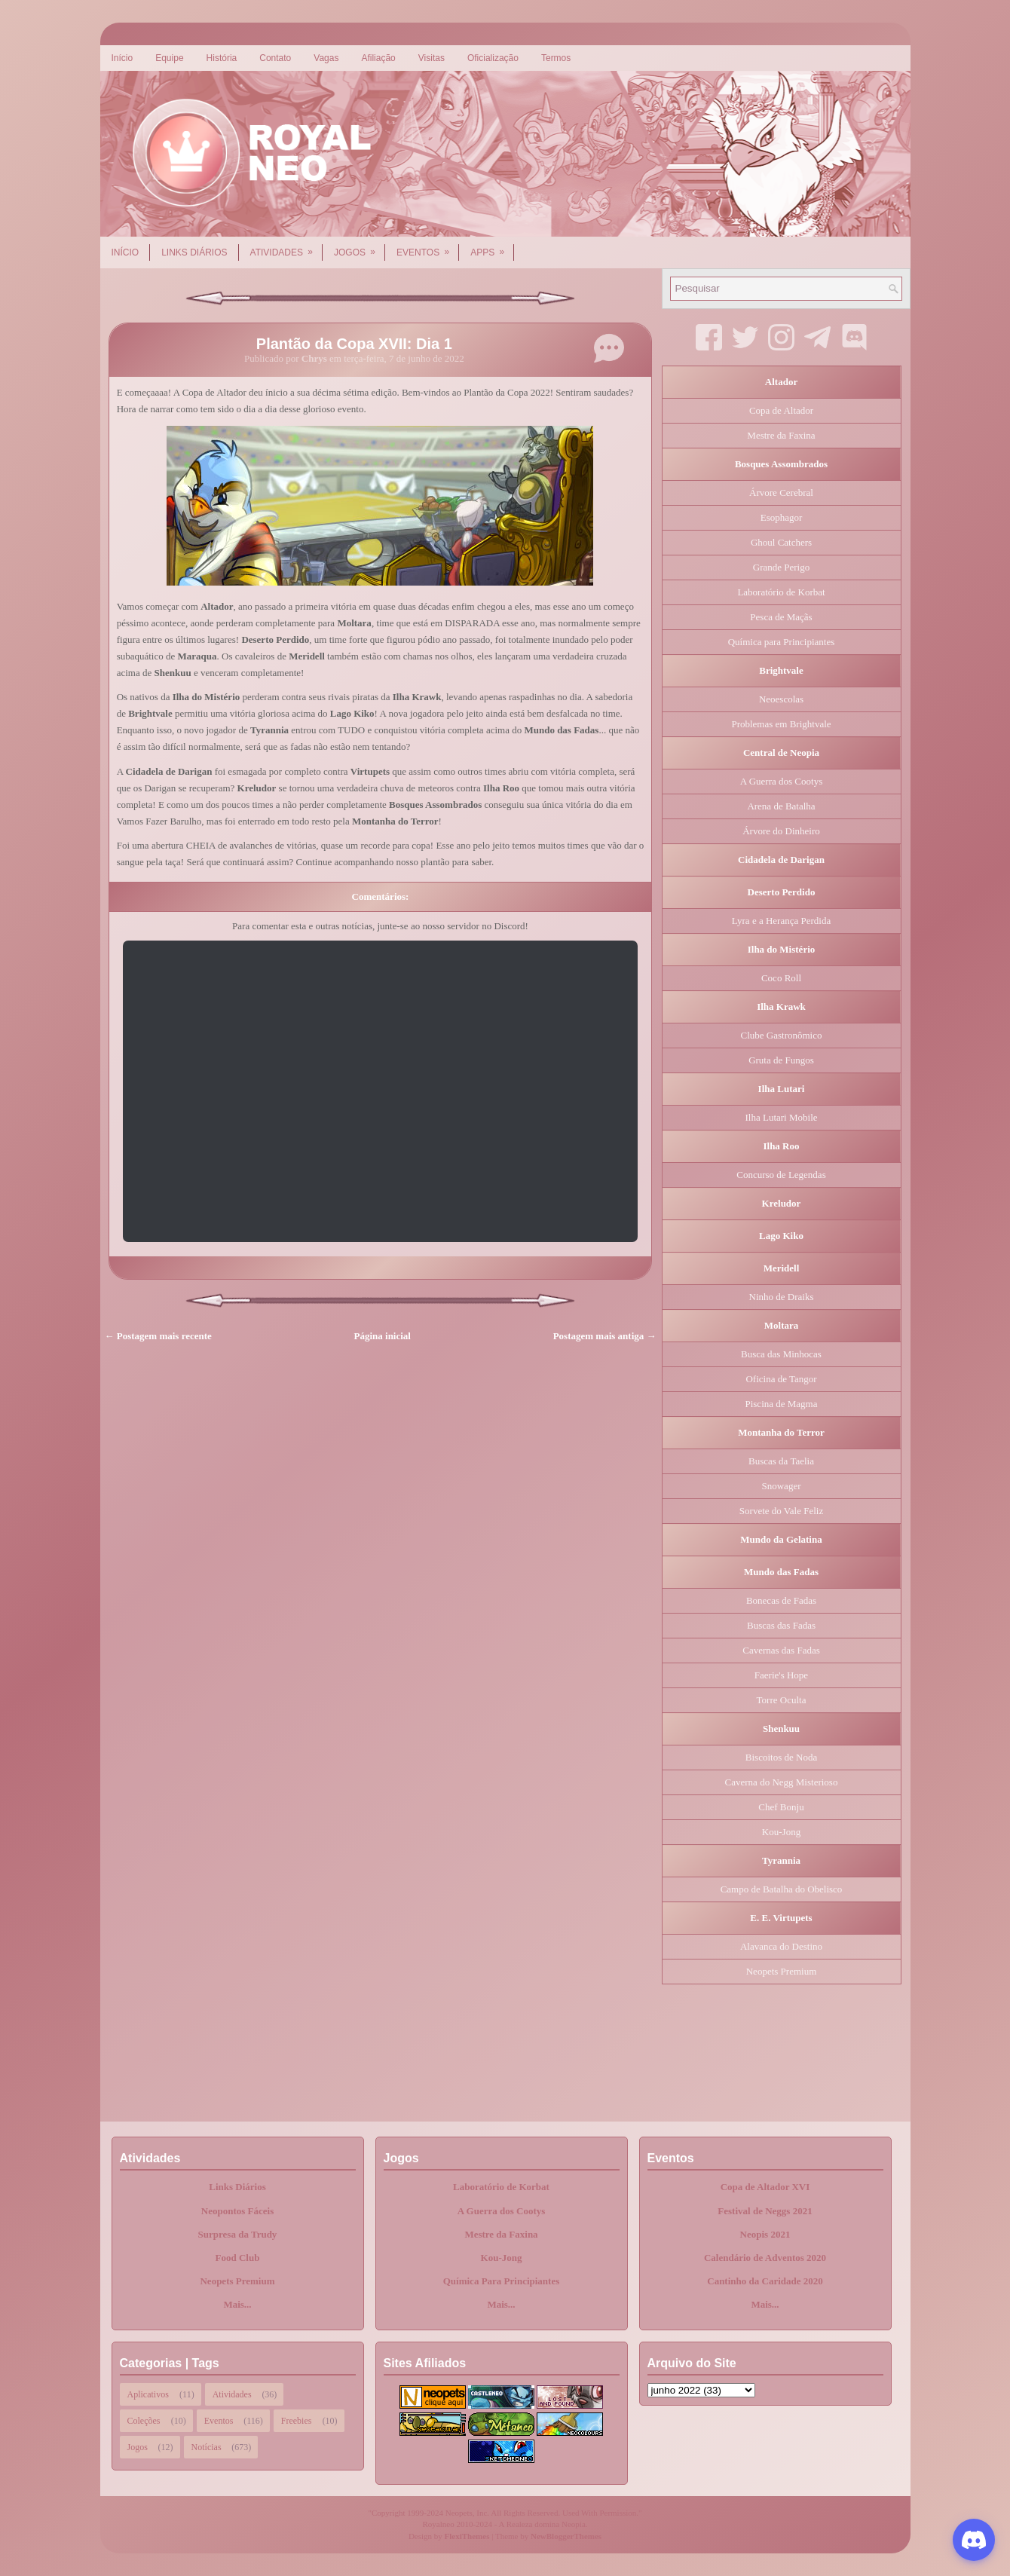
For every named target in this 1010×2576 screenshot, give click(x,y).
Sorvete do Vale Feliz (781, 1510)
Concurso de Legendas (780, 1174)
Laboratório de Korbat (781, 592)
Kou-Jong (781, 1831)
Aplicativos (148, 2394)
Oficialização (493, 58)
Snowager (781, 1485)
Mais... (237, 2304)
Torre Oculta (781, 1700)
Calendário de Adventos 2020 (765, 2257)
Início (122, 58)
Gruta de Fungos (781, 1060)
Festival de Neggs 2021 (765, 2211)
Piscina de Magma (781, 1403)
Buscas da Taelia (781, 1461)
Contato (275, 58)
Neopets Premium (781, 1971)
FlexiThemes (467, 2536)
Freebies (296, 2420)
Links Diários (194, 252)
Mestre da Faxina (781, 435)
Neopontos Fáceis (237, 2211)
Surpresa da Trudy (237, 2234)
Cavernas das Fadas (781, 1650)
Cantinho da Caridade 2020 (765, 2281)
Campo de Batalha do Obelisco (782, 1889)
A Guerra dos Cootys (781, 781)
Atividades (286, 247)
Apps (492, 247)
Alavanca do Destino (781, 1946)
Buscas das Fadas (781, 1625)
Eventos (427, 247)
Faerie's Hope (781, 1675)
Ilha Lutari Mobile (781, 1117)
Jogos (359, 247)
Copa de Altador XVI (765, 2186)
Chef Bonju (780, 1807)
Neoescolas (781, 699)
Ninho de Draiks (781, 1296)
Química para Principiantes (781, 641)
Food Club (238, 2257)
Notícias (206, 2447)
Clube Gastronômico (781, 1035)
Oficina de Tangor (780, 1378)
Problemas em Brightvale (781, 724)
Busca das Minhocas (781, 1354)
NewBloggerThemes (566, 2536)
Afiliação (378, 58)
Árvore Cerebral (781, 492)
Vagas (326, 58)
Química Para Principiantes (501, 2281)
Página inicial (382, 1336)
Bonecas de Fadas (781, 1600)
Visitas (431, 58)
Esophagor (782, 517)
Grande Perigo (781, 567)
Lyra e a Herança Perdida (781, 920)
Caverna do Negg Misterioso (781, 1782)
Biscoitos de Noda (781, 1757)
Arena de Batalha (781, 806)
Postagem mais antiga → (604, 1336)
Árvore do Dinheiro (781, 831)
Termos (556, 58)
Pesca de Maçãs (781, 617)
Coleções (144, 2420)
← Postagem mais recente (158, 1336)
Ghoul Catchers (781, 542)
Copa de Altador (781, 410)
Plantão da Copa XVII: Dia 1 (354, 343)
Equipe (169, 58)
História (222, 58)
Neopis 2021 (765, 2234)
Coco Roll (781, 978)
